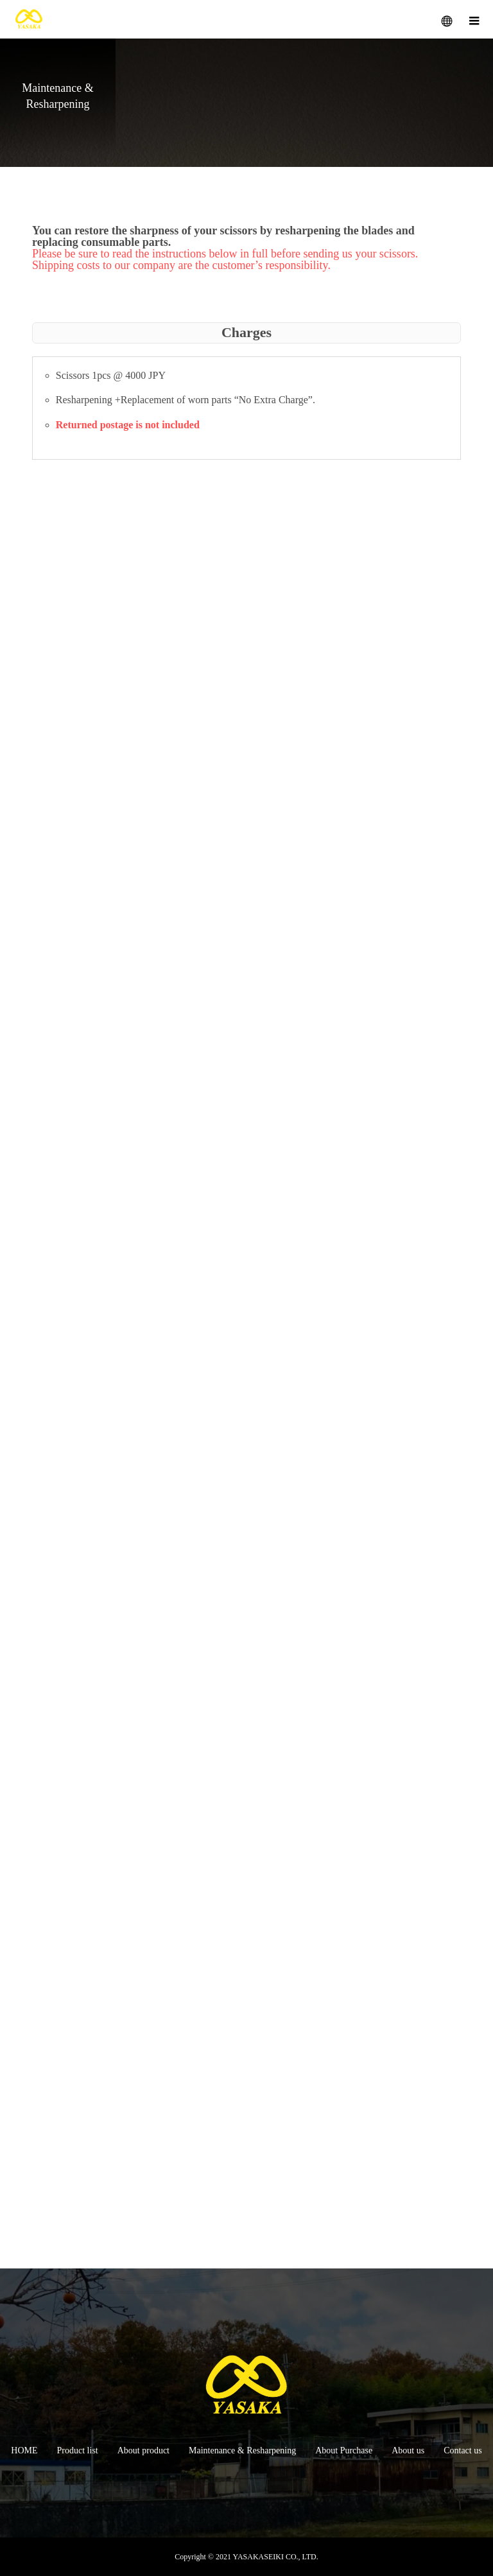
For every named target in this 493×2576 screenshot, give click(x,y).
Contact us (463, 2450)
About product (143, 2450)
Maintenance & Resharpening (242, 2450)
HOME (24, 2450)
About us (408, 2450)
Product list (77, 2450)
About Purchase (343, 2450)
